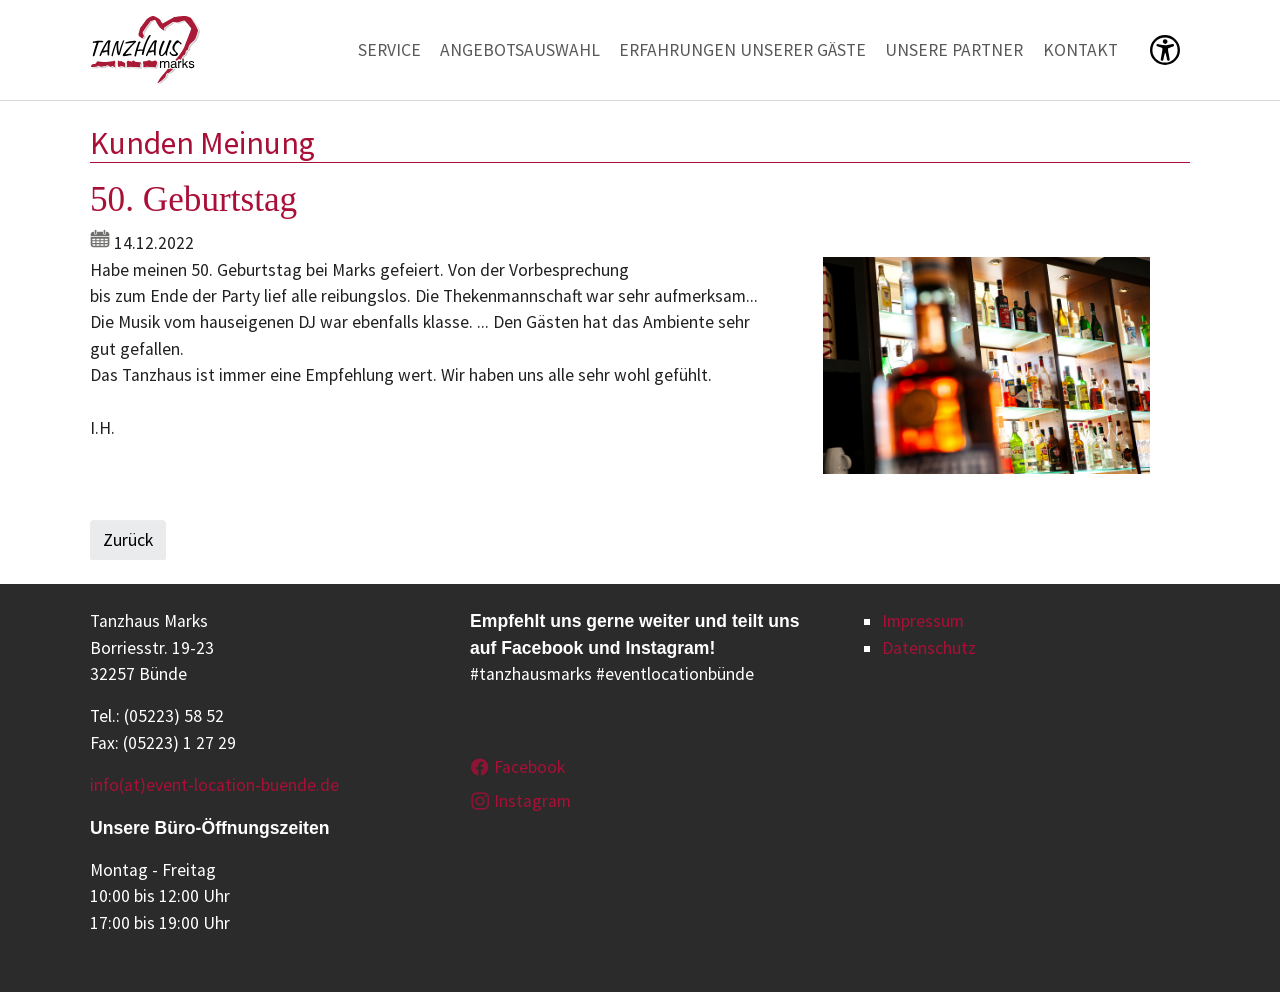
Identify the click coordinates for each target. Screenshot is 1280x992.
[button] (1165, 50)
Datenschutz (929, 648)
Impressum (923, 621)
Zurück (128, 540)
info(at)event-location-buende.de (214, 785)
